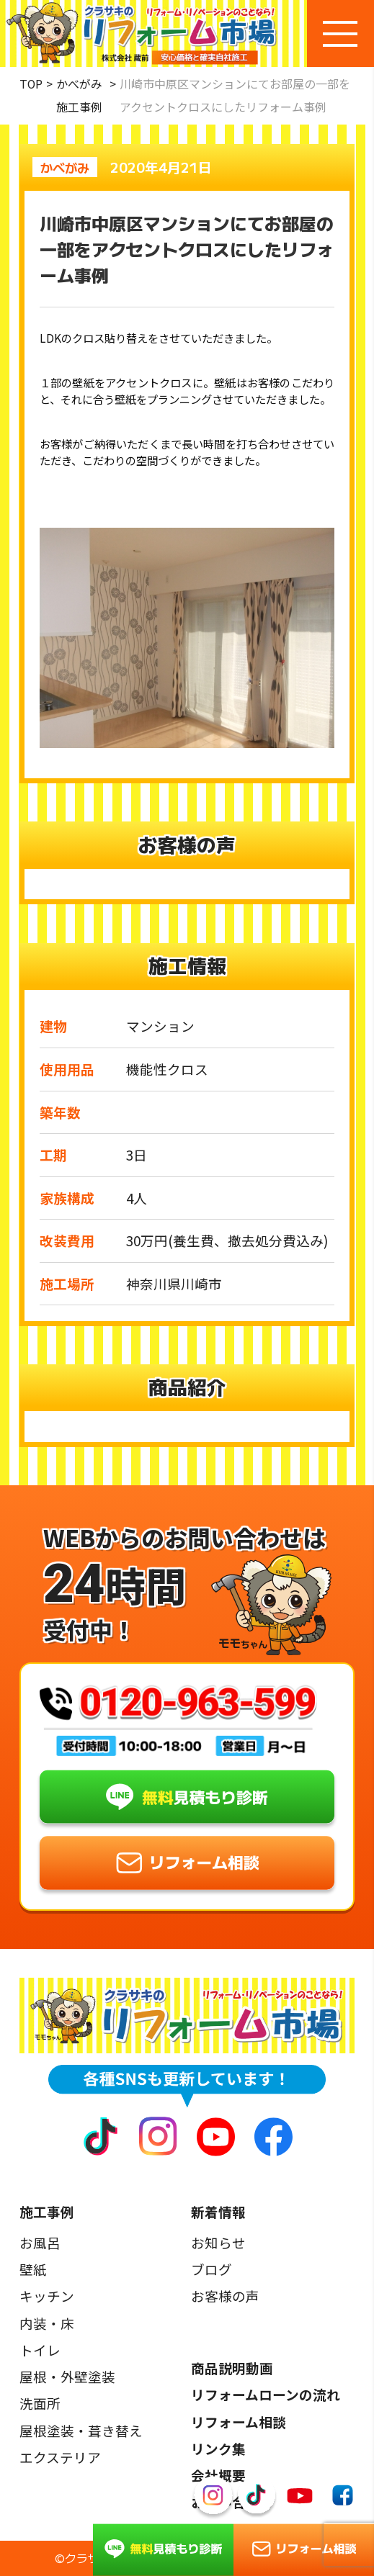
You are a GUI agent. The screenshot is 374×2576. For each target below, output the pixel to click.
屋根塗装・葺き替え (81, 2430)
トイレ (40, 2350)
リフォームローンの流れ (265, 2394)
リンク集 (218, 2448)
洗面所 (40, 2403)
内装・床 (46, 2323)
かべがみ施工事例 (79, 95)
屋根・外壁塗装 (67, 2376)
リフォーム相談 (238, 2422)
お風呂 (40, 2242)
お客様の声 (225, 2296)
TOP (31, 83)
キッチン (46, 2296)
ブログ (211, 2269)
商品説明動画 (232, 2368)
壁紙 (33, 2269)
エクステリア (60, 2457)
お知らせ (218, 2242)
